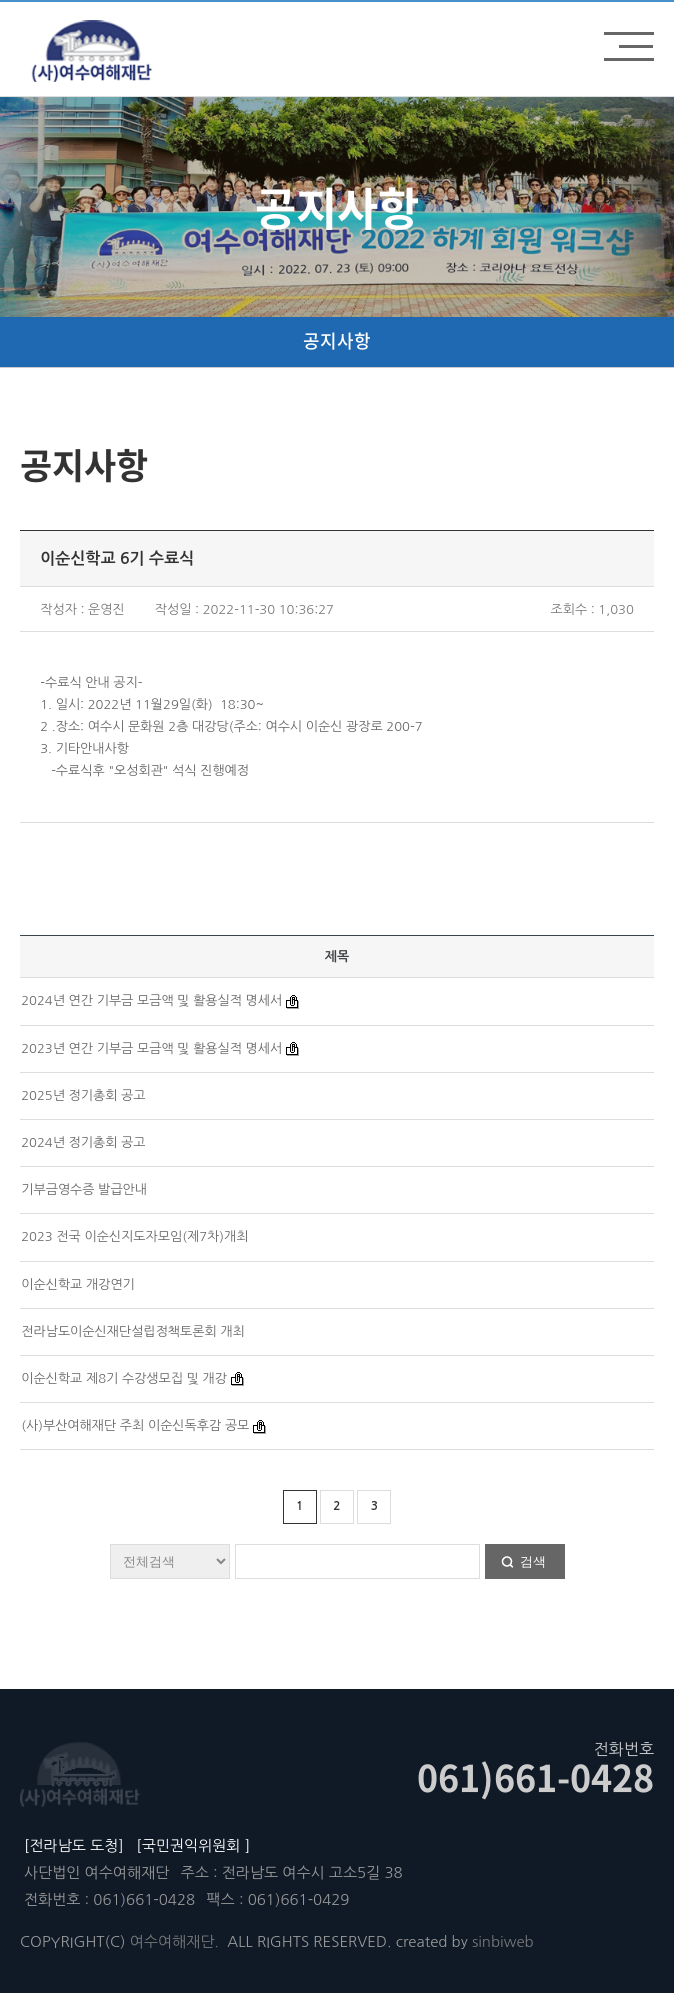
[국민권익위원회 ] (193, 1845)
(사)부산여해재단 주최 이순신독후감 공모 (135, 1425)
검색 (533, 1561)
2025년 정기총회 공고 (83, 1095)
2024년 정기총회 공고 (83, 1142)
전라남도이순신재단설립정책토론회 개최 (133, 1331)
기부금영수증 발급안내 (84, 1189)
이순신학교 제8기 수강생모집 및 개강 (124, 1378)
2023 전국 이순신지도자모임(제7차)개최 (134, 1236)
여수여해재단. (174, 1941)
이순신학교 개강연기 (78, 1284)
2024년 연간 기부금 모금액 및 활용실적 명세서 (151, 1000)
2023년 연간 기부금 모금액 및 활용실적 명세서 (151, 1048)
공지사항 (337, 340)
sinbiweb (503, 1941)
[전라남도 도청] (74, 1845)
